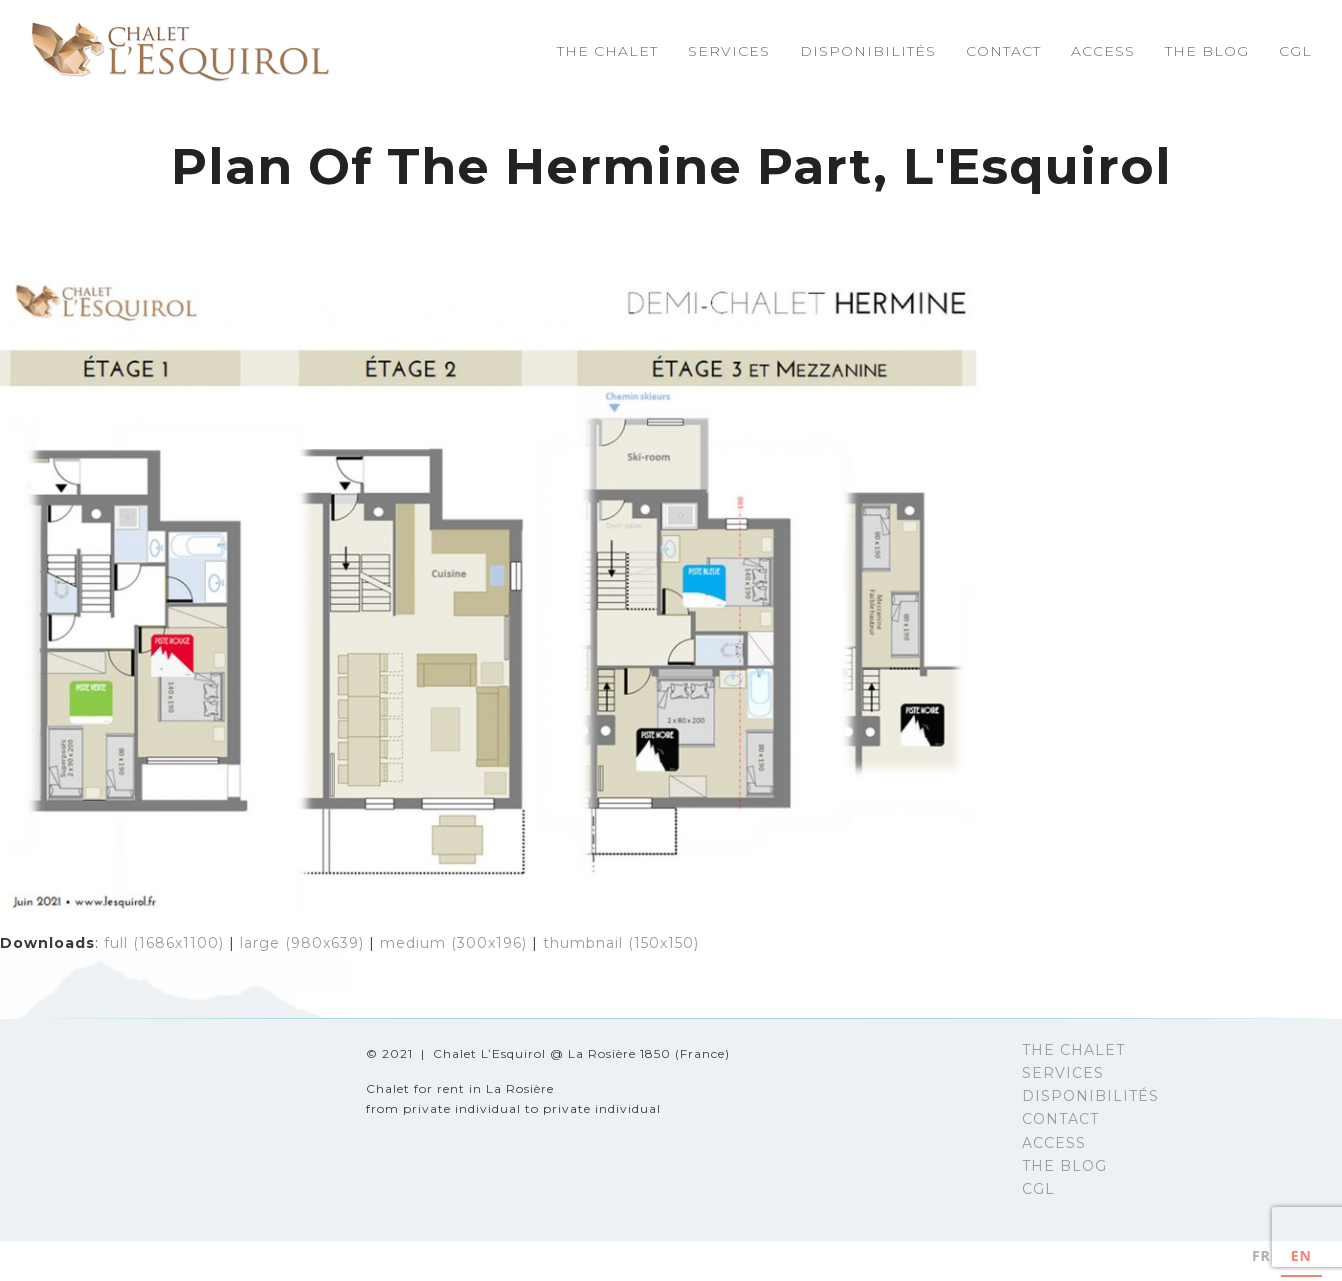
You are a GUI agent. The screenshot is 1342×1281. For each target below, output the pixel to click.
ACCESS (1054, 1143)
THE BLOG (1064, 1166)
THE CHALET (1073, 1050)
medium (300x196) (453, 943)
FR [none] (1261, 1255)
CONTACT (1060, 1119)
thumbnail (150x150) (621, 943)
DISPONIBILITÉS (1090, 1096)
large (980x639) (302, 943)
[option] (1261, 1258)
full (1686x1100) (164, 943)
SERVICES (1063, 1073)
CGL (1038, 1189)
